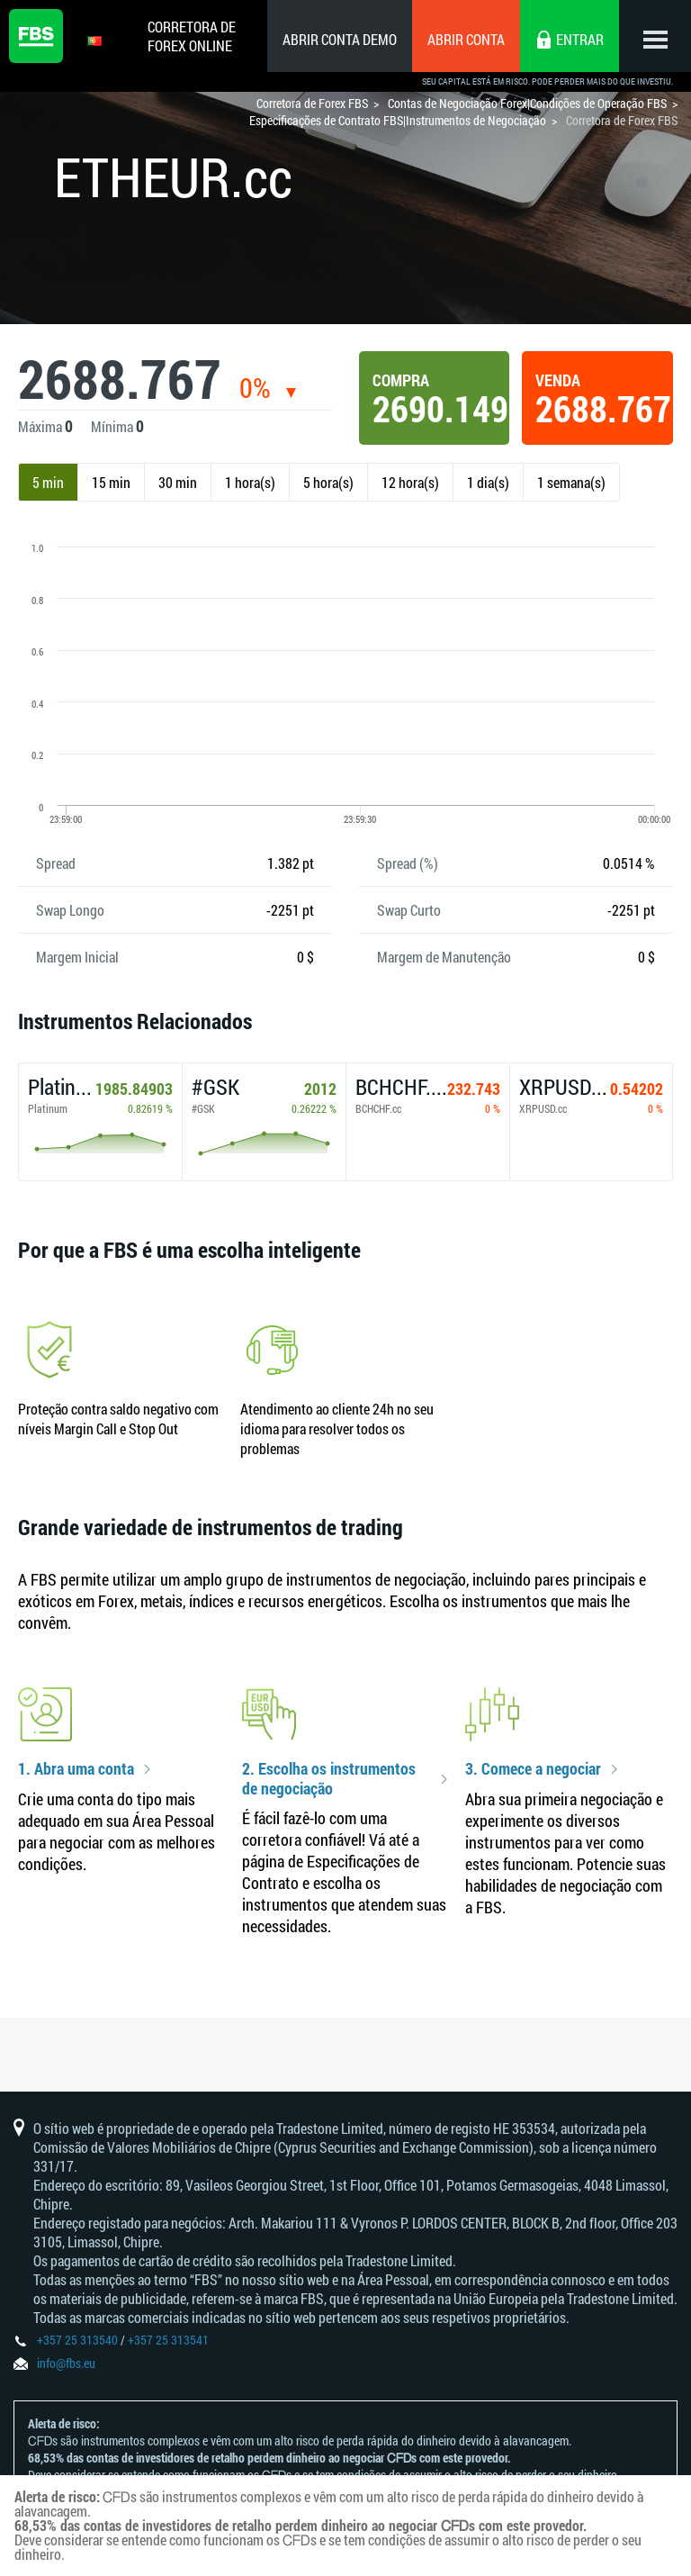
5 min (48, 482)
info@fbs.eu (66, 2363)
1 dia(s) (488, 482)
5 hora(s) (328, 482)
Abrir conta (466, 39)
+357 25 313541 (168, 2339)
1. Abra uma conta (76, 1769)
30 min (177, 482)
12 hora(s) (410, 482)
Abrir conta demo (340, 39)
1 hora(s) (250, 482)
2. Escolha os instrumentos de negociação (329, 1778)
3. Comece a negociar (533, 1769)
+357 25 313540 (77, 2339)
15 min (111, 482)
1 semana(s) (571, 482)
